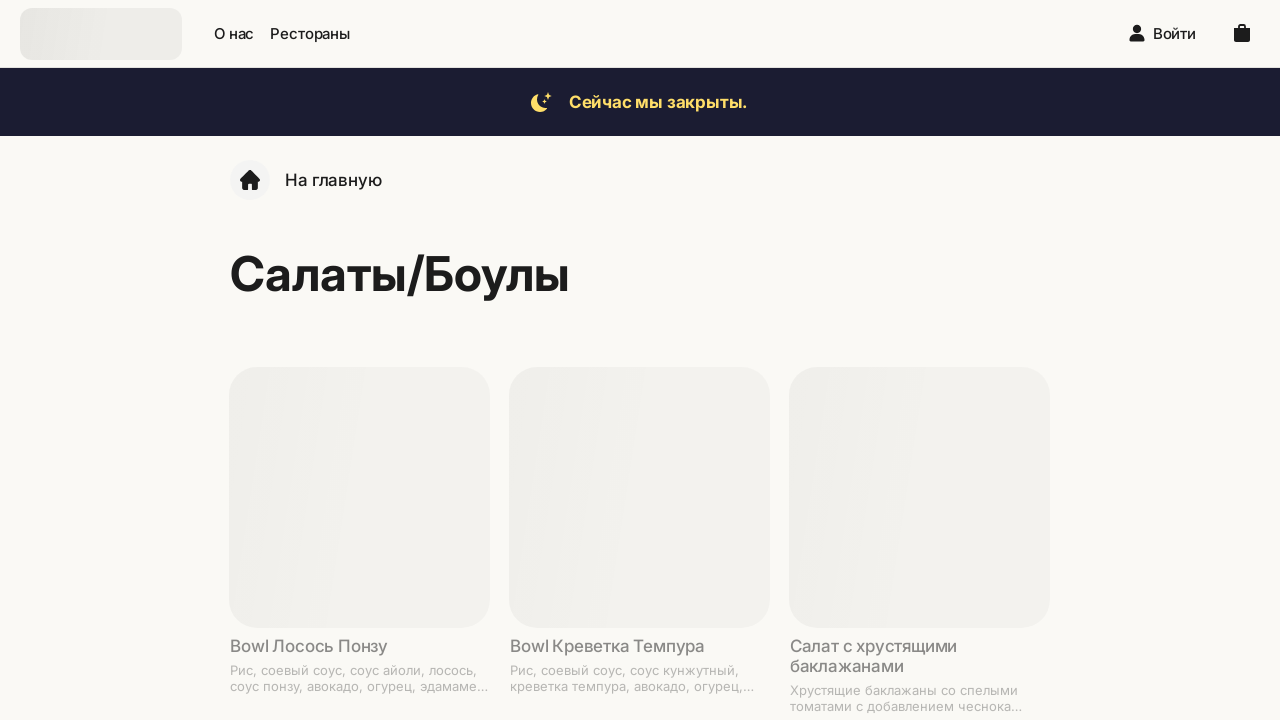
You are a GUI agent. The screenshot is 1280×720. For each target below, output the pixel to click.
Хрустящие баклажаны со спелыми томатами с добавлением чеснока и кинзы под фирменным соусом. (904, 698)
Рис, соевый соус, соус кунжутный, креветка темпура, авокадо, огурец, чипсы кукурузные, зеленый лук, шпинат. (626, 678)
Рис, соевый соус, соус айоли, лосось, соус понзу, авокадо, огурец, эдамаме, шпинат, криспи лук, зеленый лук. (355, 678)
